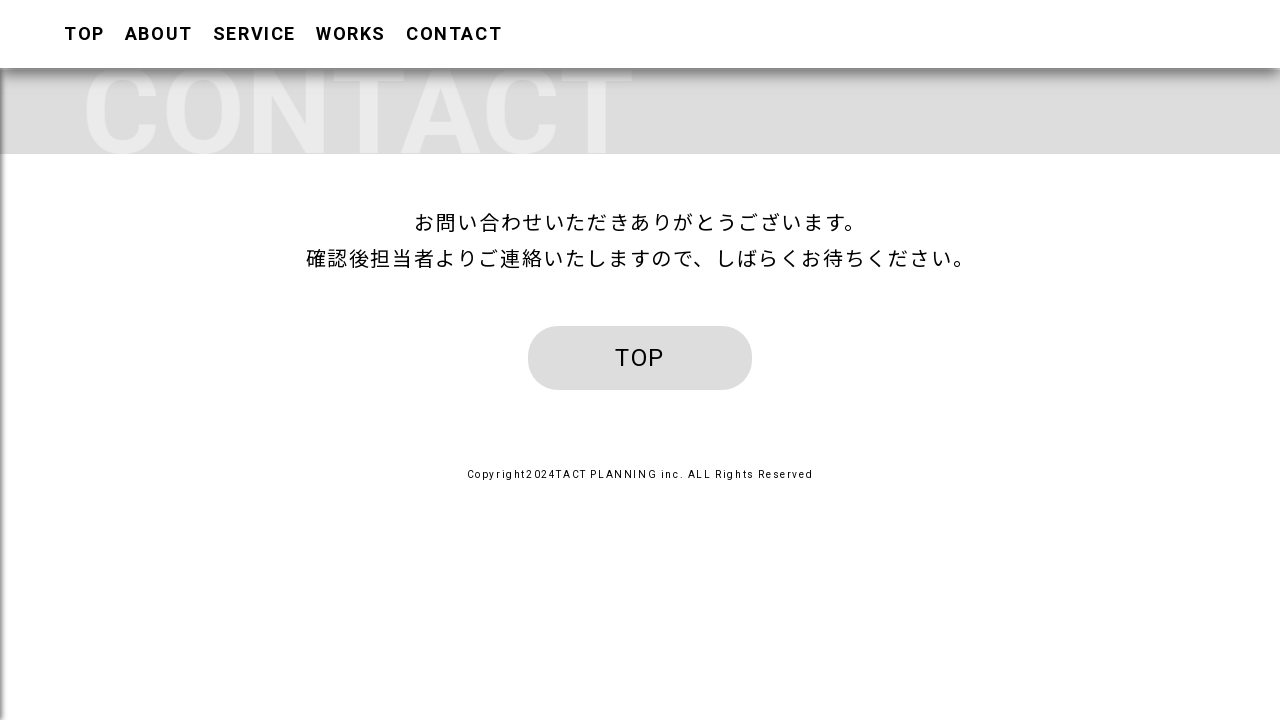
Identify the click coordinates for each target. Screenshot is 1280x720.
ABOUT (159, 34)
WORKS (351, 34)
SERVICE (254, 34)
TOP (84, 34)
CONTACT (454, 34)
